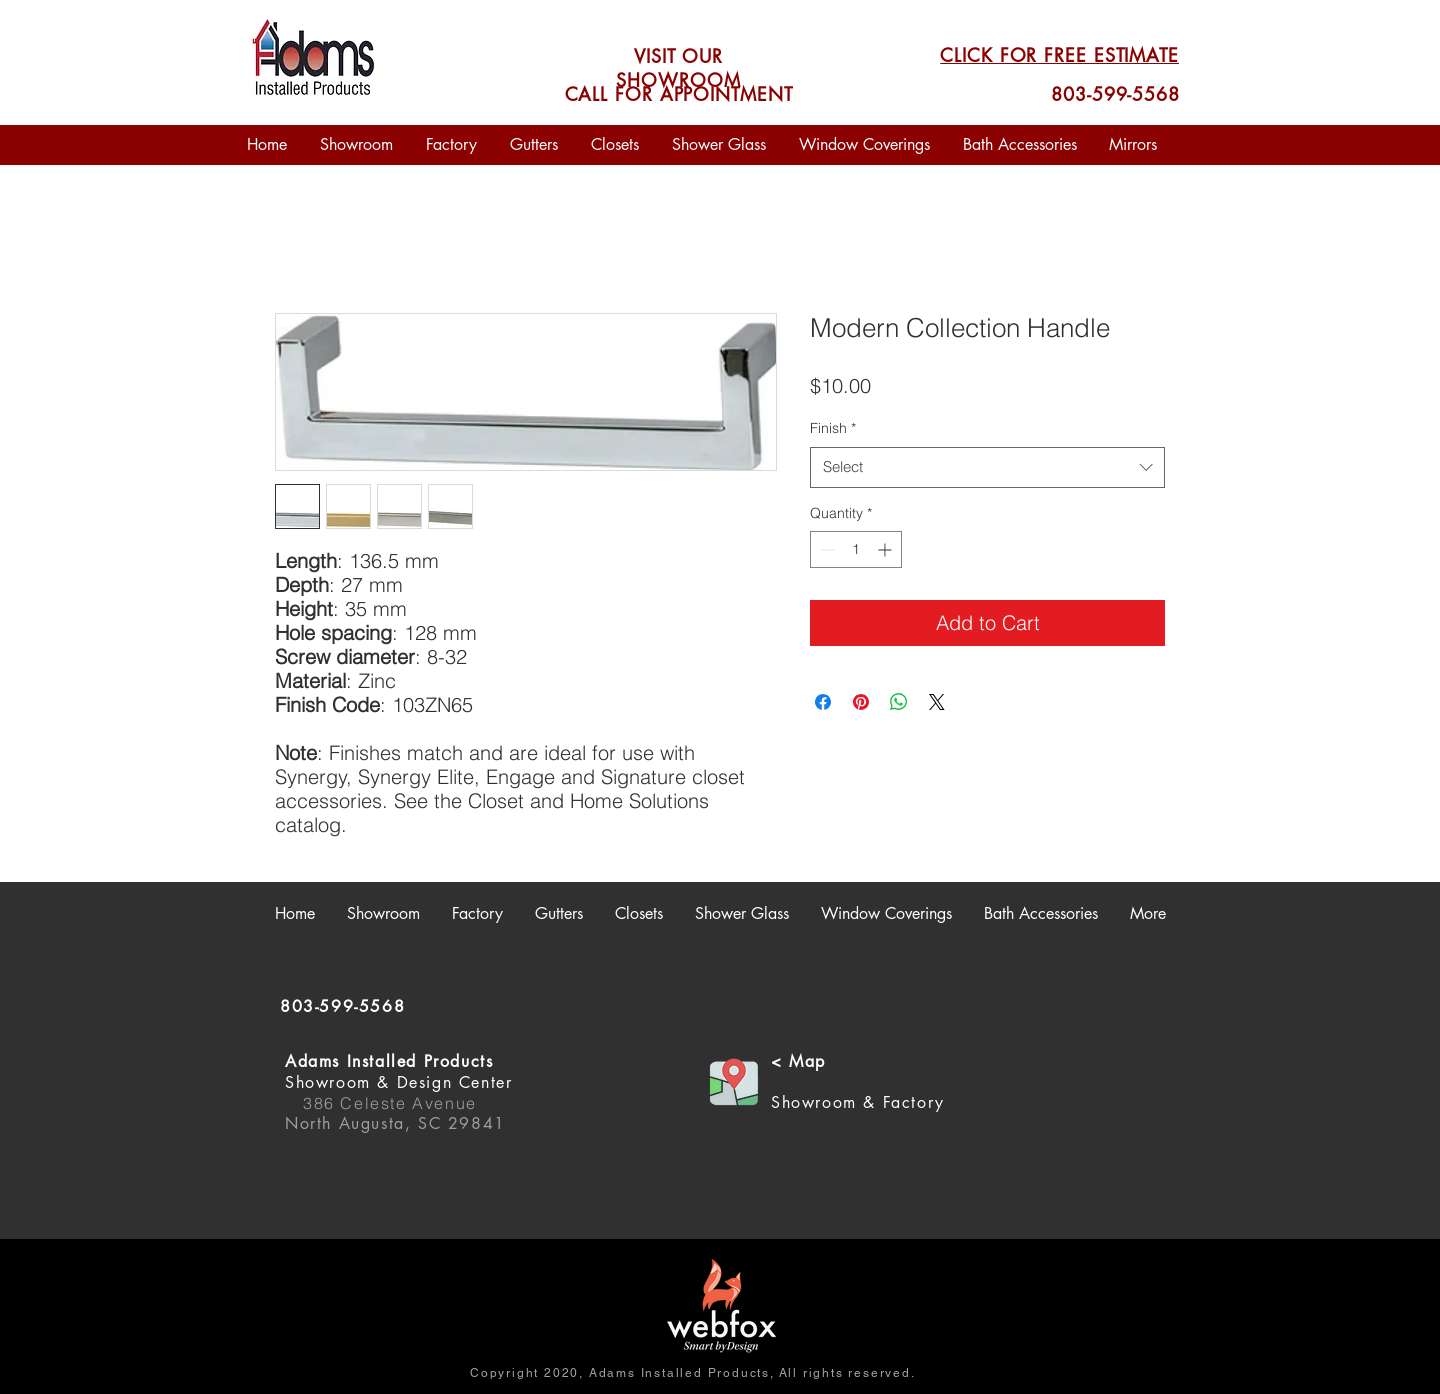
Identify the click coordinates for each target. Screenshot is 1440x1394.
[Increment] (886, 549)
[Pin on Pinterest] (861, 702)
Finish (833, 428)
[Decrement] (825, 549)
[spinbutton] (856, 549)
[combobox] (987, 467)
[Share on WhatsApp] (899, 702)
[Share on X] (937, 702)
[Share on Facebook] (823, 702)
